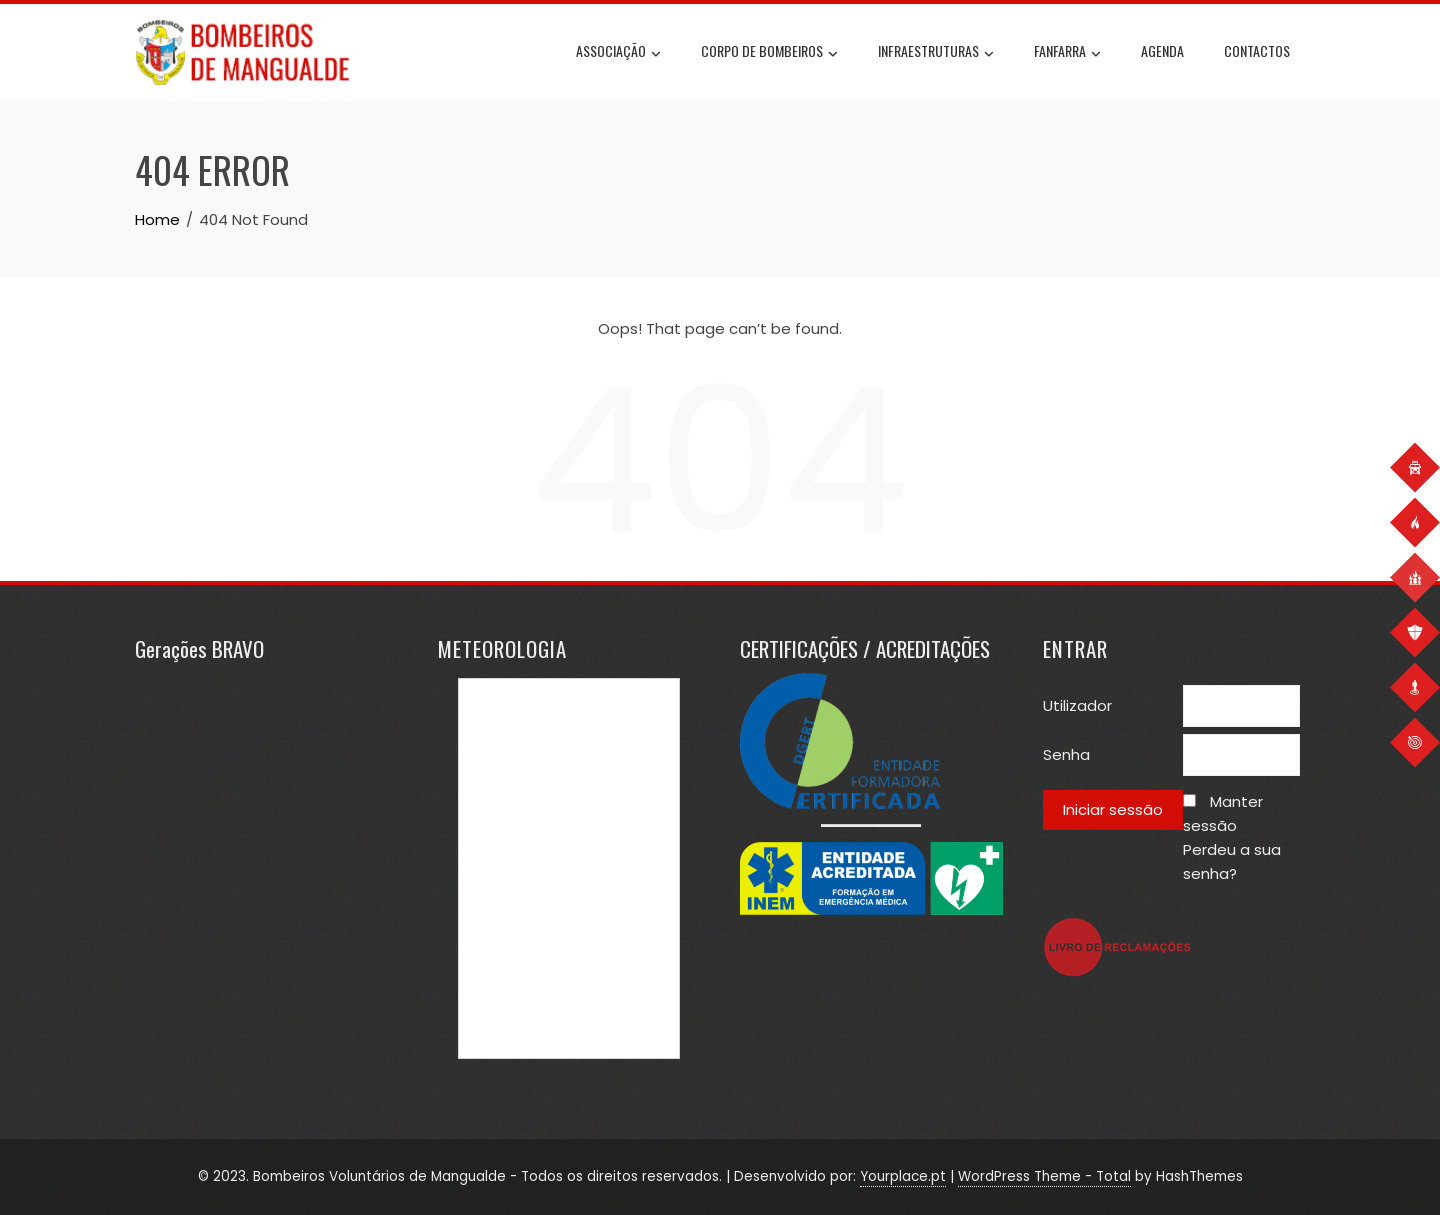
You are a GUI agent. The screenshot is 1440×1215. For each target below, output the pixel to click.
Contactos (1257, 50)
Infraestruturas (936, 53)
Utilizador (1077, 705)
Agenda (1162, 50)
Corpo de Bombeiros (769, 53)
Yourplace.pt (903, 1176)
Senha (1066, 754)
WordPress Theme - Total (1044, 1176)
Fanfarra (1067, 53)
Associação (618, 53)
